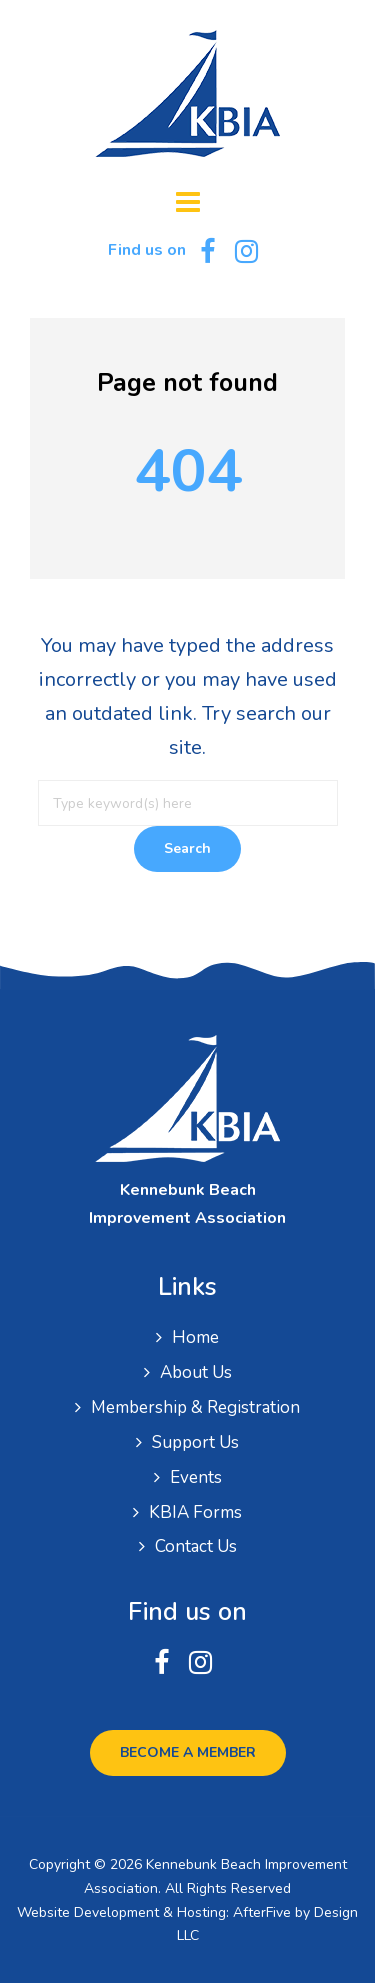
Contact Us (196, 1546)
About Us (196, 1372)
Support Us (195, 1442)
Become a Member (188, 1752)
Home (195, 1337)
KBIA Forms (195, 1512)
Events (196, 1477)
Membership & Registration (195, 1407)
